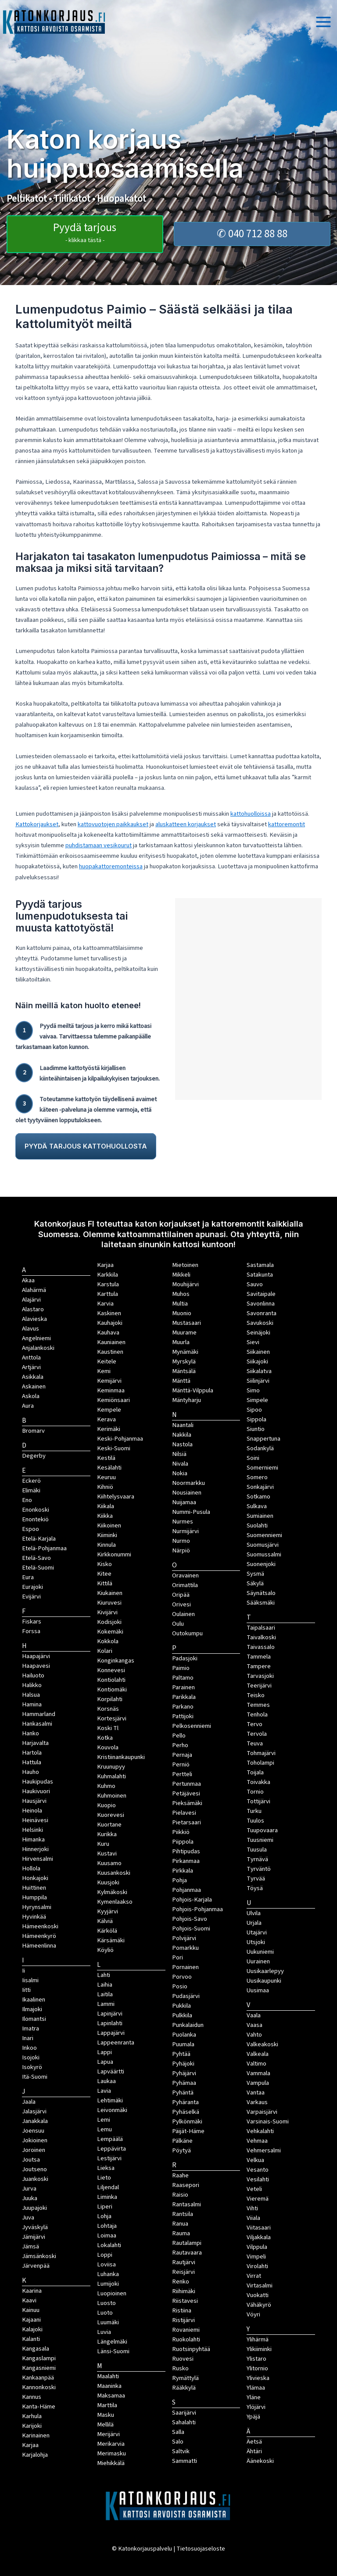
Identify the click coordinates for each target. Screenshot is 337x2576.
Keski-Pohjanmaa (120, 1438)
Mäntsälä (184, 1371)
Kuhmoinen (111, 1795)
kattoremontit (286, 824)
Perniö (181, 1764)
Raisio (180, 2194)
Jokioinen (34, 2140)
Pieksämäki (187, 1803)
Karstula (108, 1284)
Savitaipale (261, 1294)
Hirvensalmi (37, 1858)
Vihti (252, 2208)
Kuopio (106, 1805)
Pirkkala (182, 1870)
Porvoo (182, 1976)
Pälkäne (182, 2140)
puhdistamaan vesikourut (98, 845)
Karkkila (107, 1274)
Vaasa (254, 2025)
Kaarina (32, 2290)
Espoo (30, 1529)
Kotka (105, 1737)
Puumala (183, 2044)
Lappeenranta (115, 2042)
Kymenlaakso (115, 1901)
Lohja (104, 2216)
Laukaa (106, 2081)
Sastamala (260, 1265)
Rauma (181, 2233)
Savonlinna (261, 1303)
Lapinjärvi (109, 2013)
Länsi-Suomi (113, 2351)
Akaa (28, 1280)
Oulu (178, 1623)
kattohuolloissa (250, 813)
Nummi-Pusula (191, 1511)
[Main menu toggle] (323, 22)
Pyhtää (181, 2054)
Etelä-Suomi (38, 1567)
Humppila (34, 1897)
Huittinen (34, 1887)
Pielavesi (184, 1812)
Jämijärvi (33, 2236)
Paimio (181, 1668)
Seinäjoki (258, 1332)
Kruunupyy (111, 1766)
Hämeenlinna (39, 1945)
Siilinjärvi (258, 1380)
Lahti (103, 1975)
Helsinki (32, 1829)
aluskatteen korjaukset (185, 824)
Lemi (103, 2119)
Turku (254, 1811)
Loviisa (106, 2264)
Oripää (181, 1594)
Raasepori (185, 2185)
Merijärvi (108, 2434)
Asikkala (32, 1376)
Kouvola (107, 1747)
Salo (177, 2441)
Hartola (32, 1752)
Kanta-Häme (38, 2406)
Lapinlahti (109, 2023)
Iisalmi (30, 1980)
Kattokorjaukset (36, 824)
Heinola (32, 1810)
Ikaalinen (33, 1999)
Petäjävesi (186, 1793)
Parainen (183, 1687)
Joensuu (33, 2130)
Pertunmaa (186, 1783)
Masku (105, 2414)
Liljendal (108, 2187)
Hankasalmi (37, 1723)
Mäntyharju (186, 1400)
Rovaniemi (186, 2329)
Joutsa (31, 2159)
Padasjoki (184, 1658)
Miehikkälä (111, 2463)
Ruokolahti (186, 2339)
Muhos (181, 1294)
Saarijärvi (184, 2412)
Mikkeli (181, 1274)
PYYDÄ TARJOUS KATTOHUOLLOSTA (86, 1146)
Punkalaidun (188, 2025)
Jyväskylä (35, 2227)
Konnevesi (111, 1670)
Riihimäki (183, 2291)
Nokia (179, 1473)
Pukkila (181, 2005)
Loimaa (106, 2235)
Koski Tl (107, 1728)
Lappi (104, 2052)
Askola (30, 1396)
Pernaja (182, 1754)
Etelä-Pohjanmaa (44, 1548)
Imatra (30, 2028)
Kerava (106, 1419)
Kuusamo (109, 1863)
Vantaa (256, 2092)
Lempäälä (110, 2139)
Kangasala (35, 2348)
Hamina (32, 1704)
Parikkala (184, 1697)
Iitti (26, 1989)
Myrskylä (184, 1361)
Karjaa (105, 1265)
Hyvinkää (34, 1916)
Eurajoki (32, 1586)
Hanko (30, 1733)
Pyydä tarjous (84, 232)
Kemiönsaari (113, 1400)
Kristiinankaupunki (121, 1757)
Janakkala (35, 2121)
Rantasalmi (186, 2204)
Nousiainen (186, 1492)
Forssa (31, 1631)
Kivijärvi (107, 1612)
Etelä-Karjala (39, 1538)
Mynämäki (185, 1351)
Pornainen (185, 1967)
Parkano (183, 1706)
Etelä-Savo (36, 1558)
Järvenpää (36, 2265)
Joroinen (33, 2150)
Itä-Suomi (34, 2076)
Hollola (31, 1868)
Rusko (180, 2368)
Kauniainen (111, 1342)
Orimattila (185, 1585)
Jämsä (30, 2246)
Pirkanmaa (186, 1861)
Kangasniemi (39, 2368)
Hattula (31, 1762)
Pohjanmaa (186, 1890)
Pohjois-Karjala (192, 1899)
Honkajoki (35, 1878)
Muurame (184, 1332)
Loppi (104, 2254)
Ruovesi (183, 2358)
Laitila (105, 1994)
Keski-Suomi (113, 1448)
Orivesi (181, 1604)
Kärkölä (107, 1930)
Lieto (104, 2177)
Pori (177, 1957)
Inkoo (29, 2047)
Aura (28, 1405)
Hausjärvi (34, 1800)
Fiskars (31, 1621)
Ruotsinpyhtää (191, 2349)
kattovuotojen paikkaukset (113, 824)
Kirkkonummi (114, 1554)
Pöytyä (181, 2150)
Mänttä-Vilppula (192, 1390)
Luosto (106, 2303)
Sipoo (254, 1409)
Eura (28, 1577)
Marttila (107, 2405)
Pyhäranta (185, 2102)
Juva (28, 2217)
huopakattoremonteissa (111, 866)
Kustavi (107, 1853)
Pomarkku (185, 1947)
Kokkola (107, 1641)
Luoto (105, 2312)
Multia (180, 1303)
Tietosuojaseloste (200, 2548)
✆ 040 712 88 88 (252, 234)
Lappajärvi (111, 2032)
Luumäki (108, 2322)
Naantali (183, 1425)
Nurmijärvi (185, 1531)
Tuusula (257, 1849)
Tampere (259, 1666)
